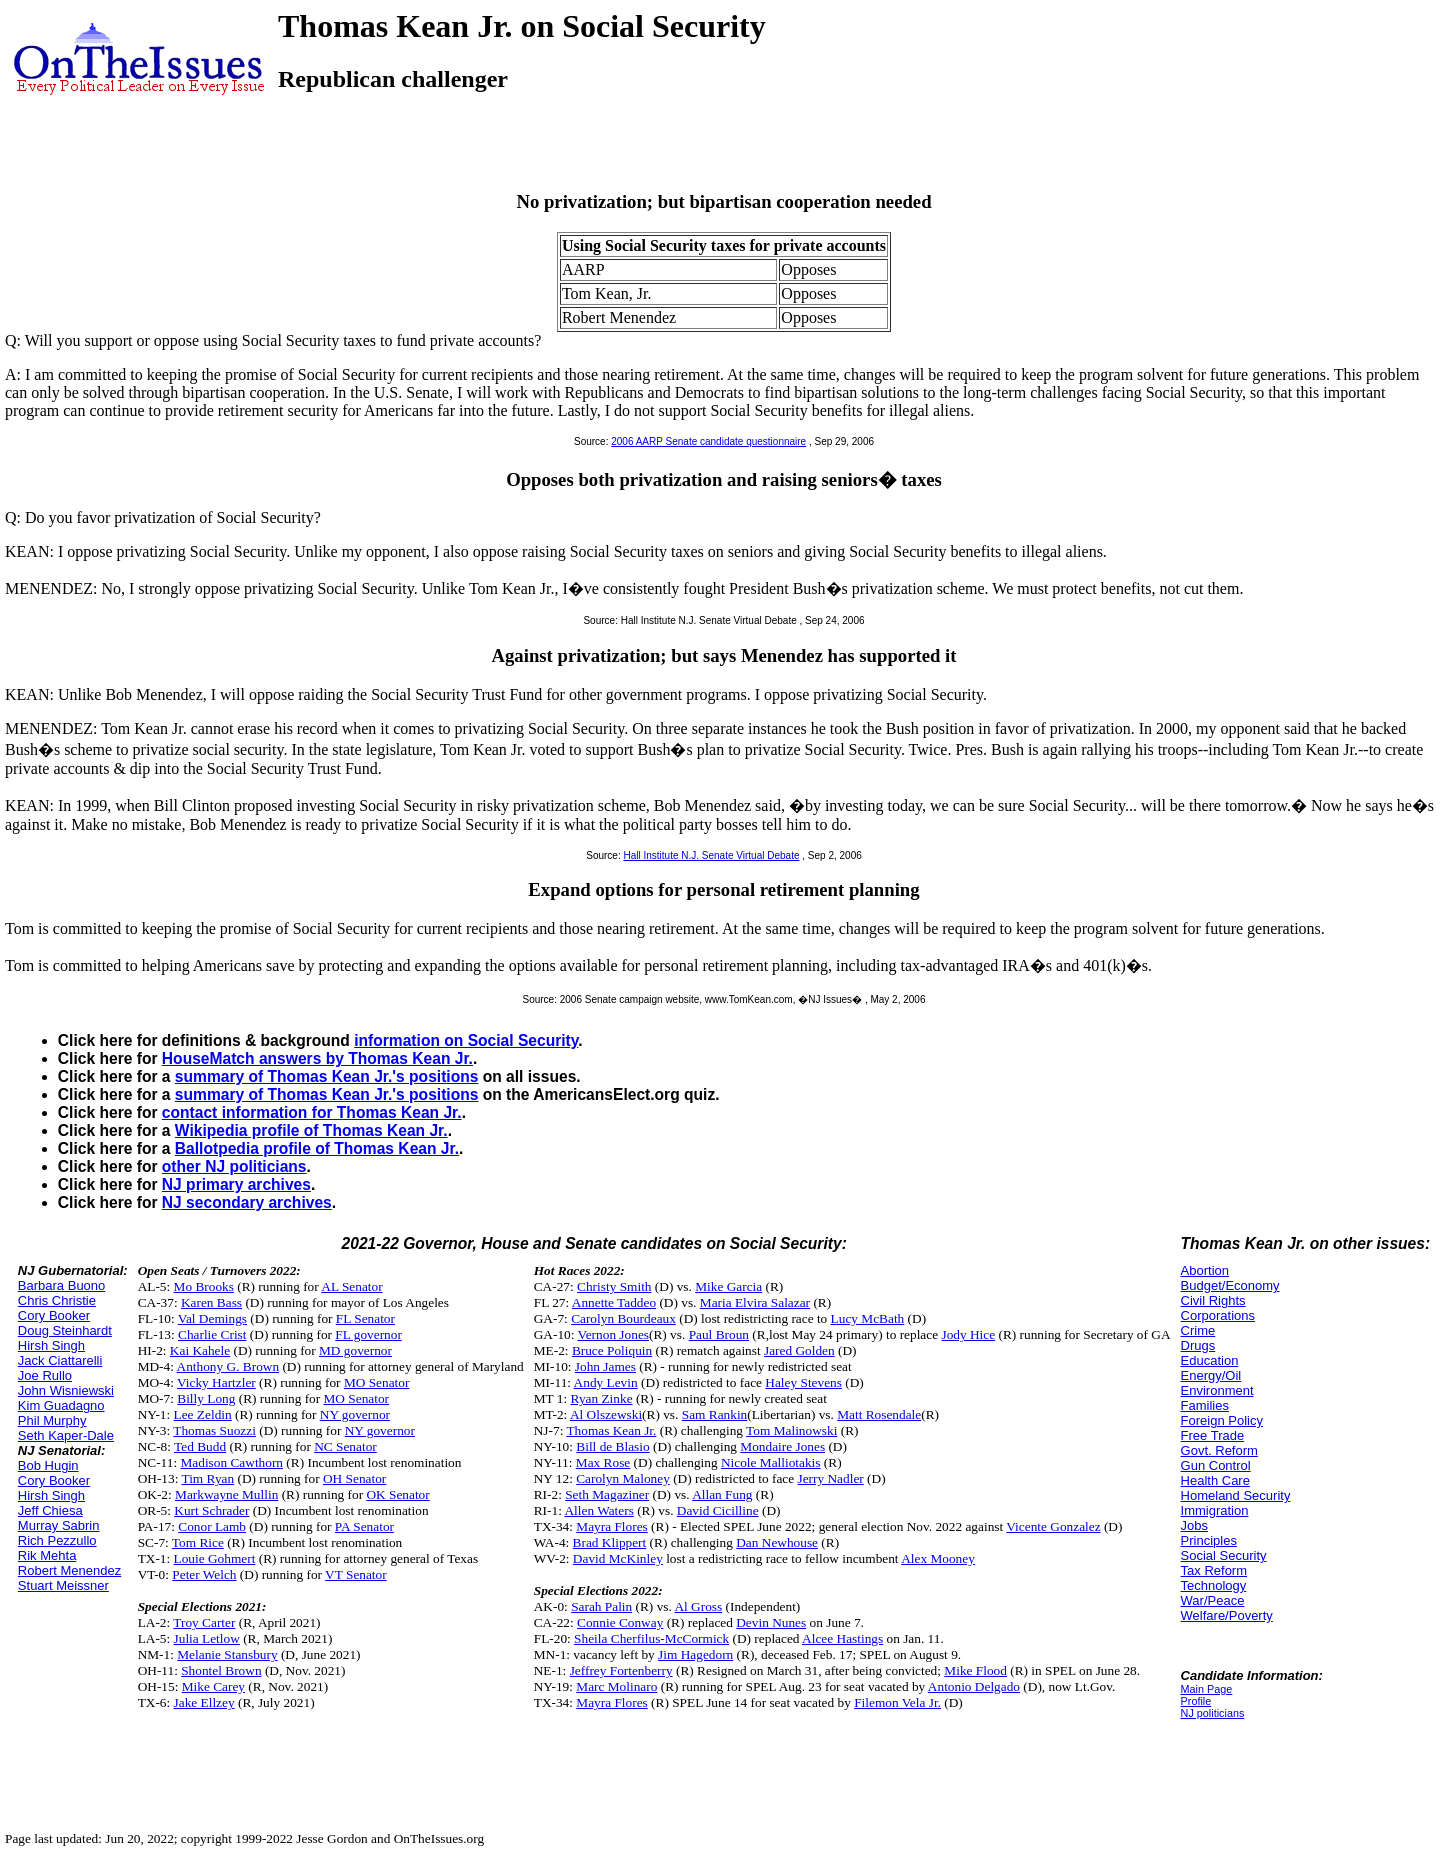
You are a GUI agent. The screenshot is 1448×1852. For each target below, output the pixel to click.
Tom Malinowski (791, 1430)
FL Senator (365, 1318)
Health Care (1215, 1480)
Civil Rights (1213, 1300)
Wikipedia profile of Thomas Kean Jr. (311, 1130)
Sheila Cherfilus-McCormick (651, 1638)
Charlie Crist (212, 1334)
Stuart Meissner (63, 1585)
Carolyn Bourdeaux (623, 1318)
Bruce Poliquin (612, 1350)
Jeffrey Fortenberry (621, 1670)
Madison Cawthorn (231, 1462)
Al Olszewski (606, 1414)
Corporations (1218, 1315)
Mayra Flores (611, 1526)
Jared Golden (799, 1350)
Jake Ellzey (204, 1702)
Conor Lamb (212, 1526)
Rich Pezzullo (57, 1540)
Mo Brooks (204, 1286)
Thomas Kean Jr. (611, 1430)
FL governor (368, 1334)
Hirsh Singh (51, 1345)
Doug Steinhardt (65, 1330)
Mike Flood (975, 1670)
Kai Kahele (200, 1350)
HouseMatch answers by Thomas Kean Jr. (317, 1058)
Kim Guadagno (61, 1405)
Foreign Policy (1222, 1420)
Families (1205, 1405)
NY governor (355, 1414)
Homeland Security (1236, 1495)
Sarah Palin (601, 1606)
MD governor (355, 1350)
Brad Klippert (610, 1542)
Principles (1209, 1540)
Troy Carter (204, 1622)
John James (605, 1366)
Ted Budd (200, 1446)
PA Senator (364, 1526)
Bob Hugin (48, 1465)
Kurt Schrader (211, 1510)
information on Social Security (466, 1040)
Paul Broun (719, 1334)
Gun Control (1216, 1465)
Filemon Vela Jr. (897, 1702)
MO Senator (377, 1382)
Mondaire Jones (782, 1446)
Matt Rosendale (879, 1414)
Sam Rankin (715, 1414)
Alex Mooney (938, 1558)
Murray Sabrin (59, 1525)
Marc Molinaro (616, 1686)
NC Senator (345, 1446)
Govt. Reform (1219, 1450)
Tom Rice (198, 1542)
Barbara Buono (61, 1285)
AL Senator (351, 1286)
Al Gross (698, 1606)
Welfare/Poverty (1227, 1615)
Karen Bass (211, 1302)
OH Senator (354, 1478)
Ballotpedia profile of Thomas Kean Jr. (317, 1148)
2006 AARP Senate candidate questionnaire (708, 441)
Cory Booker (54, 1315)
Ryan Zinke (602, 1398)
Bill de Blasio (612, 1446)
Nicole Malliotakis (771, 1462)
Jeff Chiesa (50, 1510)
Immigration (1215, 1510)
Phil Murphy (52, 1420)
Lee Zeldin (203, 1414)
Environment (1217, 1390)
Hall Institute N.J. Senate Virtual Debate (711, 855)
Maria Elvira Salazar (755, 1302)
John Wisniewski (66, 1390)
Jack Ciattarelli (60, 1360)
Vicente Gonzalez (1053, 1526)
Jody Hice (968, 1334)
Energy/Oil (1211, 1375)
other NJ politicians (234, 1166)
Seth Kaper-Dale (66, 1435)
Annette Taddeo (614, 1302)
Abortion (1205, 1270)
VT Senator (356, 1574)
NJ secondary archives (247, 1202)
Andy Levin (606, 1382)
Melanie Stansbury (227, 1654)
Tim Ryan (207, 1478)
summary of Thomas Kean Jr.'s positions (327, 1076)
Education (1210, 1360)
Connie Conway (620, 1622)
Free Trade (1213, 1435)
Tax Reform (1214, 1570)
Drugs (1198, 1345)
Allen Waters (598, 1510)
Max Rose (603, 1462)
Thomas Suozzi (214, 1430)
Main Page (1207, 1689)
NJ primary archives (236, 1184)
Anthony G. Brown (228, 1366)
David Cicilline (718, 1510)
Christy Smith (614, 1286)
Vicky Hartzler (216, 1382)
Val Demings (212, 1318)
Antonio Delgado (974, 1686)
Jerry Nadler (831, 1478)
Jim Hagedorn (695, 1654)
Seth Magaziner (607, 1494)
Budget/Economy (1230, 1285)
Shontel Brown (221, 1670)
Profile (1196, 1701)
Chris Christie (57, 1300)
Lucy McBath (868, 1318)
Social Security (1224, 1555)
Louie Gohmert (215, 1558)
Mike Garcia (728, 1286)
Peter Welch (204, 1574)
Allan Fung (722, 1494)
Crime (1198, 1330)
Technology (1214, 1585)
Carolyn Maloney (623, 1478)
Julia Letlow (207, 1638)
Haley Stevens (803, 1382)
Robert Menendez (69, 1570)
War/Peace (1213, 1600)
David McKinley (618, 1558)
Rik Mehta (47, 1555)
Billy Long (206, 1398)
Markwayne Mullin (226, 1494)
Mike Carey (213, 1686)
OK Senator (397, 1494)
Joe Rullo (45, 1375)
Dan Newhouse (777, 1542)
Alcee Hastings (842, 1638)
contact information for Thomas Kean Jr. (312, 1112)
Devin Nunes (771, 1622)
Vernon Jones (613, 1334)
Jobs (1194, 1525)
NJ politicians (1213, 1713)
